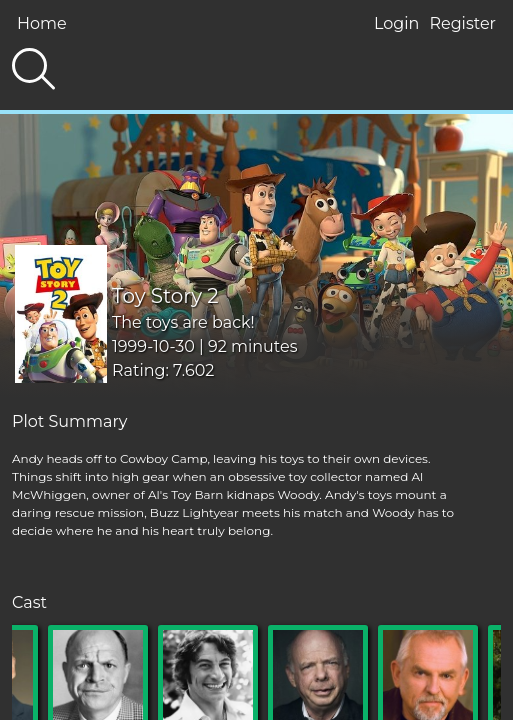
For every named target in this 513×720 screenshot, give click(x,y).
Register (462, 23)
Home (42, 23)
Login (396, 23)
